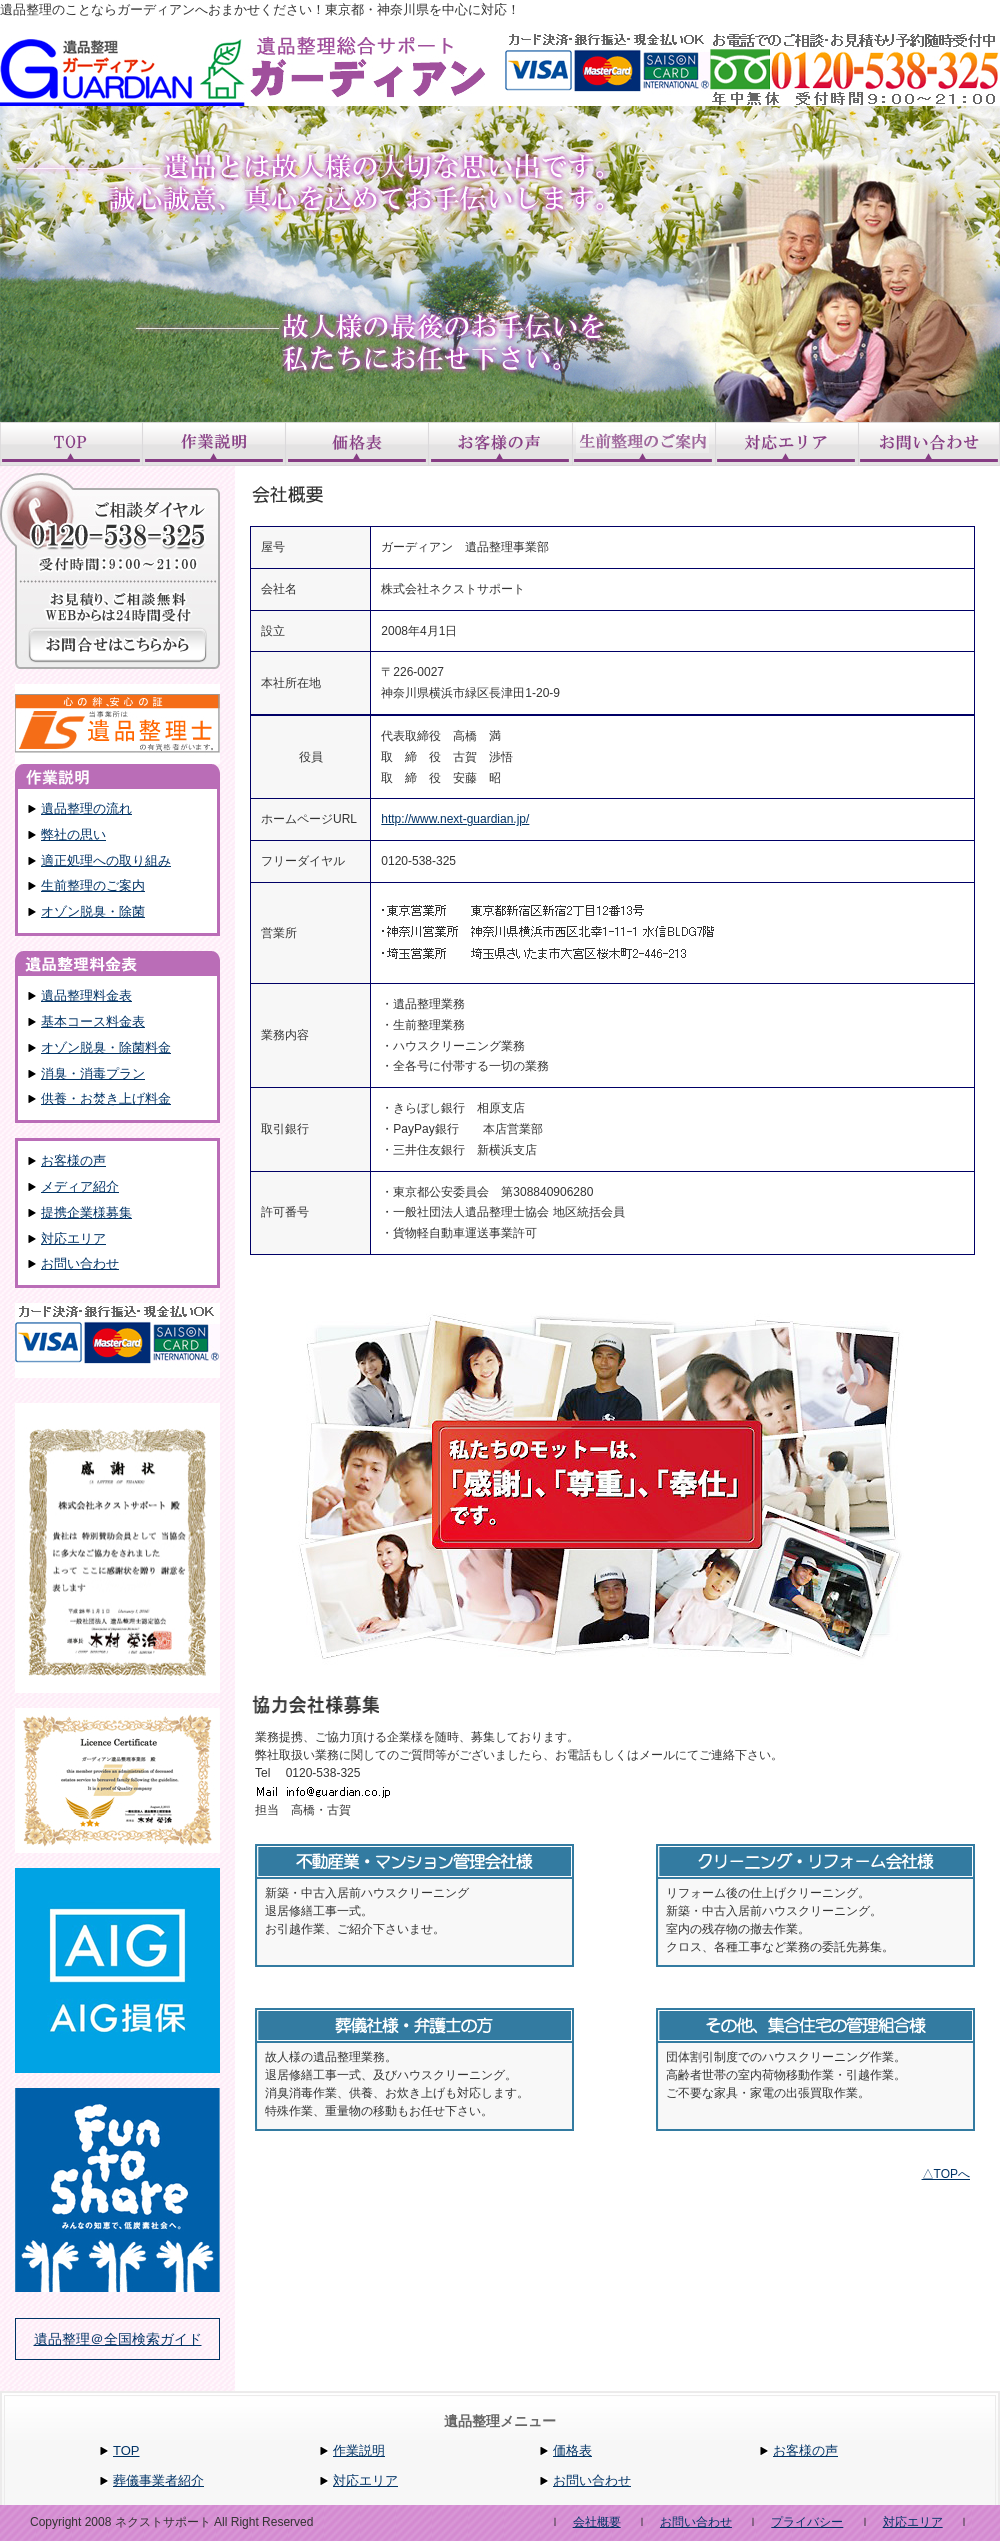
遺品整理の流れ (86, 808)
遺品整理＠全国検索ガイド (118, 2339)
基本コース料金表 (93, 1021)
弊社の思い (73, 834)
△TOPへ (946, 2174)
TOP (126, 2450)
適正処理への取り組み (106, 860)
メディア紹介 (80, 1186)
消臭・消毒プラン (93, 1073)
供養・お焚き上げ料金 (106, 1098)
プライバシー (807, 2522)
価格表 (572, 2450)
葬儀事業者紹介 (158, 2480)
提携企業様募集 (86, 1212)
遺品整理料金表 (86, 995)
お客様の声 (73, 1160)
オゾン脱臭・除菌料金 (106, 1047)
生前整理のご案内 (93, 885)
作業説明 (359, 2450)
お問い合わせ (80, 1263)
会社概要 (597, 2522)
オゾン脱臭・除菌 (93, 911)
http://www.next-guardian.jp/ (455, 819)
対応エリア (73, 1238)
